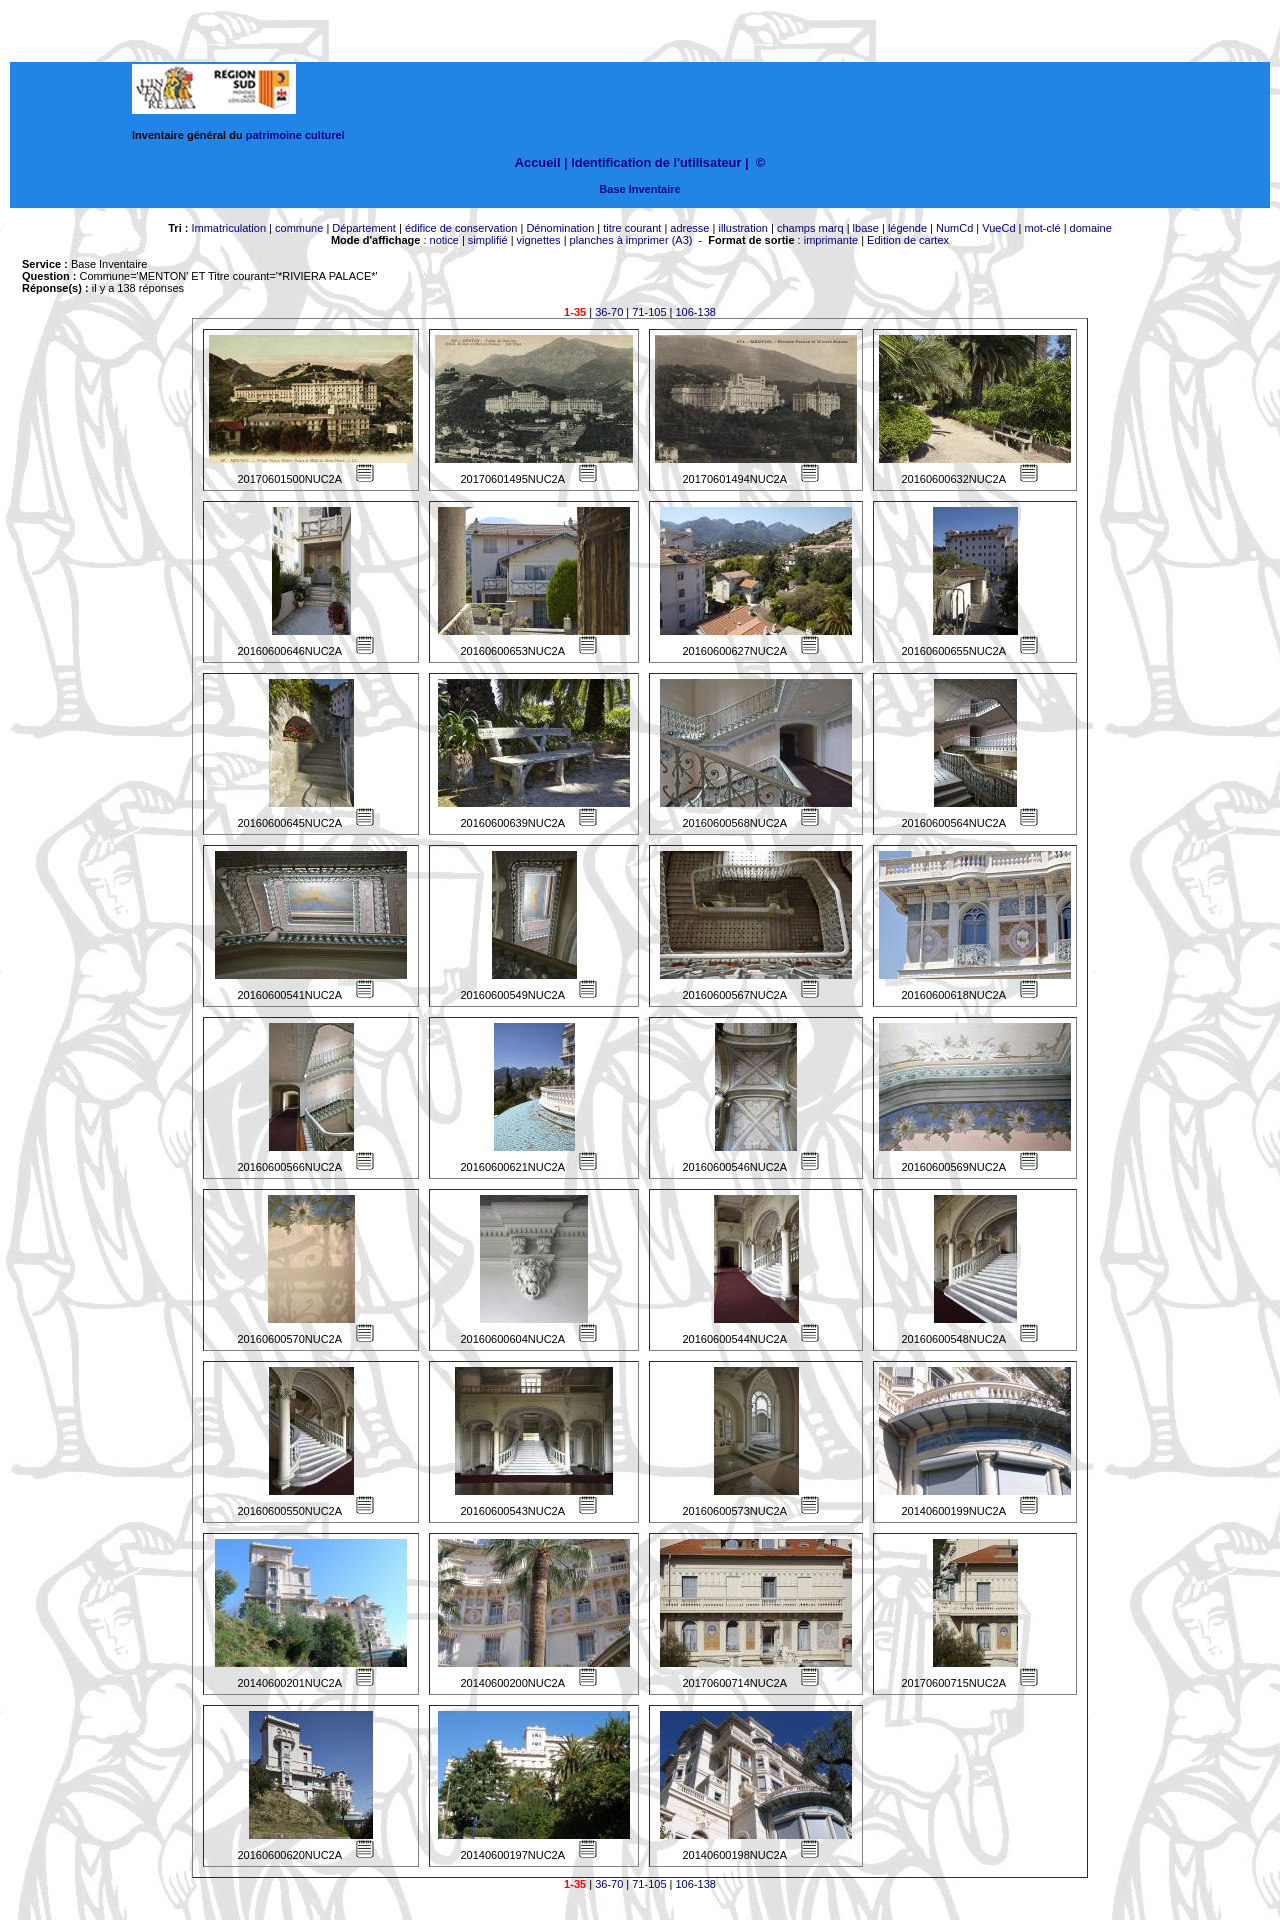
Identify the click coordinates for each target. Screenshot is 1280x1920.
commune (299, 228)
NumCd (954, 228)
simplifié (488, 240)
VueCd (998, 228)
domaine (1091, 228)
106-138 (696, 312)
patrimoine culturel (295, 135)
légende (907, 228)
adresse (689, 228)
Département (364, 228)
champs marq (810, 228)
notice (444, 240)
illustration (743, 228)
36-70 (609, 312)
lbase (866, 228)
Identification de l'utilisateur (656, 162)
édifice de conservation (461, 228)
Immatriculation (228, 228)
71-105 (649, 312)
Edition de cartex (908, 240)
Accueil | (541, 162)
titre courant (632, 228)
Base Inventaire (639, 189)
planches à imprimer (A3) (631, 240)
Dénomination (560, 228)
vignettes (539, 240)
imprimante (831, 240)
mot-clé (1043, 228)
